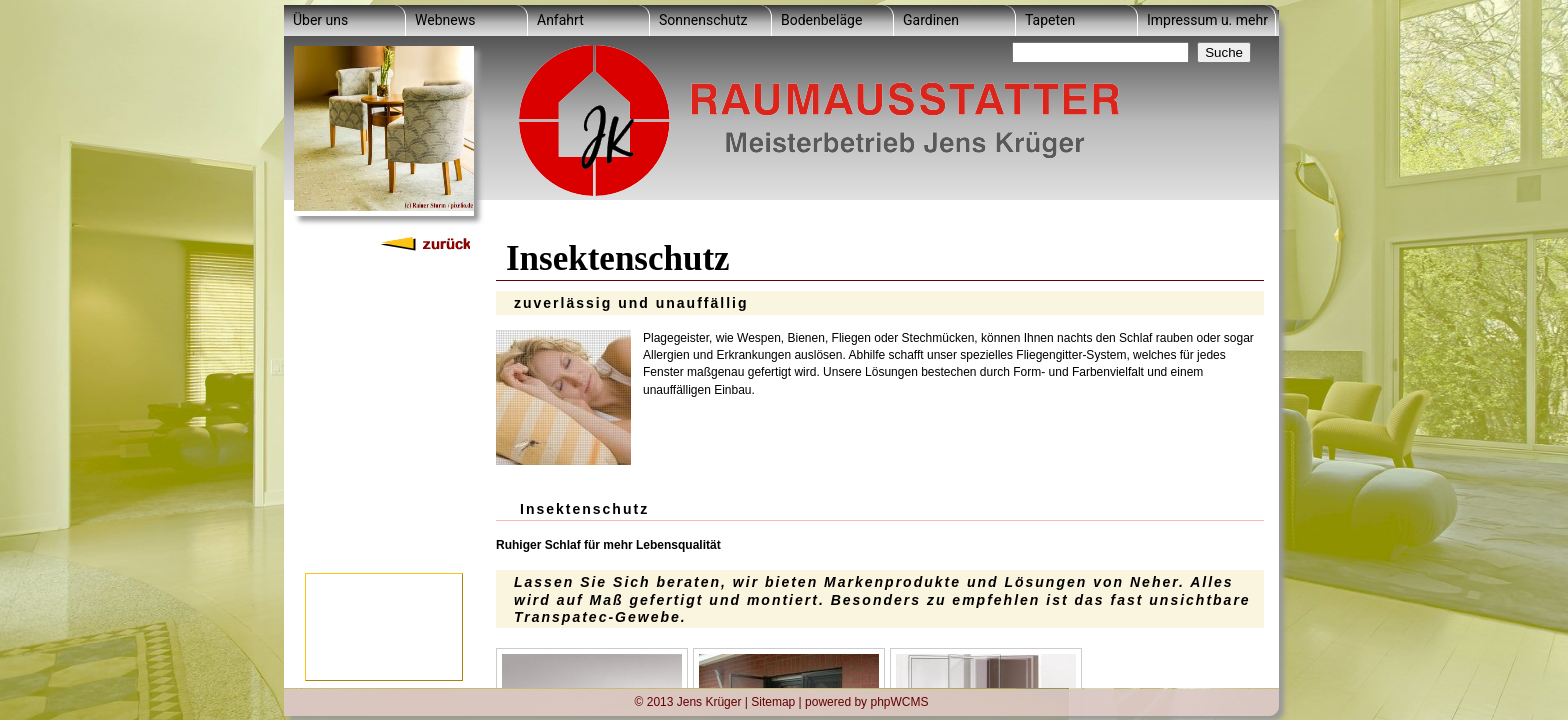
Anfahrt (560, 20)
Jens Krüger (709, 701)
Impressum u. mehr (1207, 20)
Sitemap (773, 701)
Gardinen (931, 20)
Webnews (445, 20)
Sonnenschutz (703, 20)
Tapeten (1050, 20)
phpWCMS (899, 701)
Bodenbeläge (821, 20)
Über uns (320, 20)
